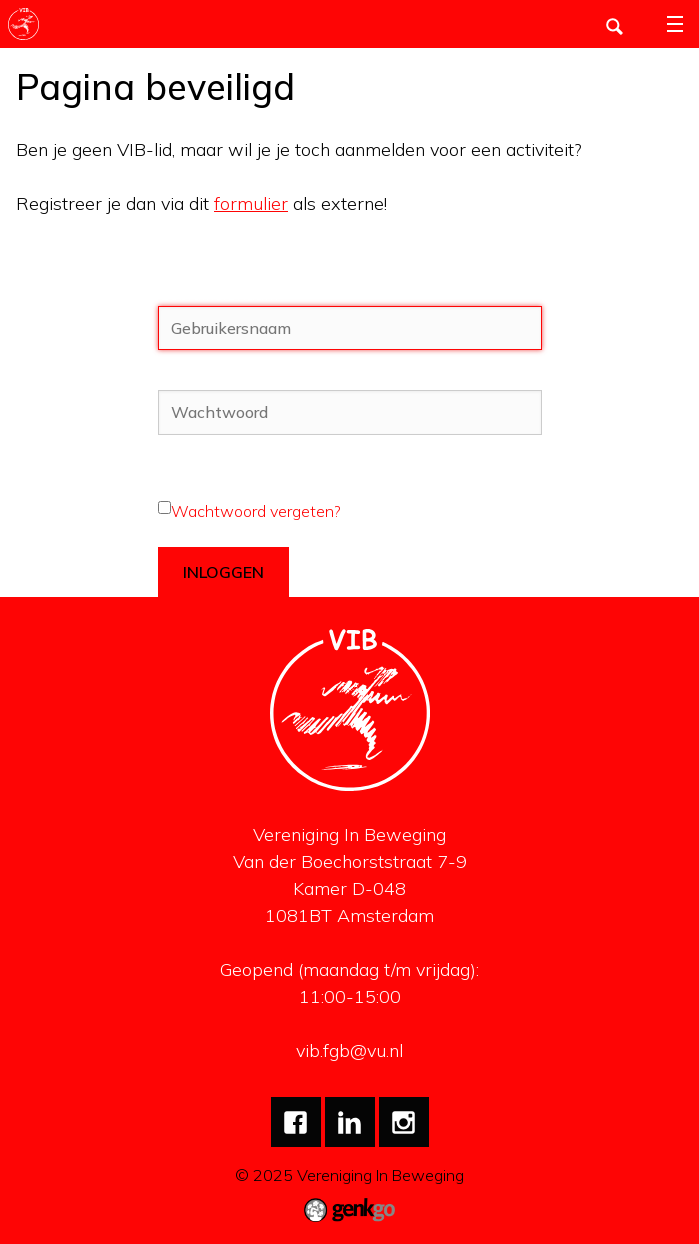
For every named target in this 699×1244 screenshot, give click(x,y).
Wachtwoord (206, 378)
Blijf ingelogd (206, 535)
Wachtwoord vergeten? (256, 511)
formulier (251, 203)
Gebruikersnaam (218, 294)
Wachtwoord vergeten (239, 463)
